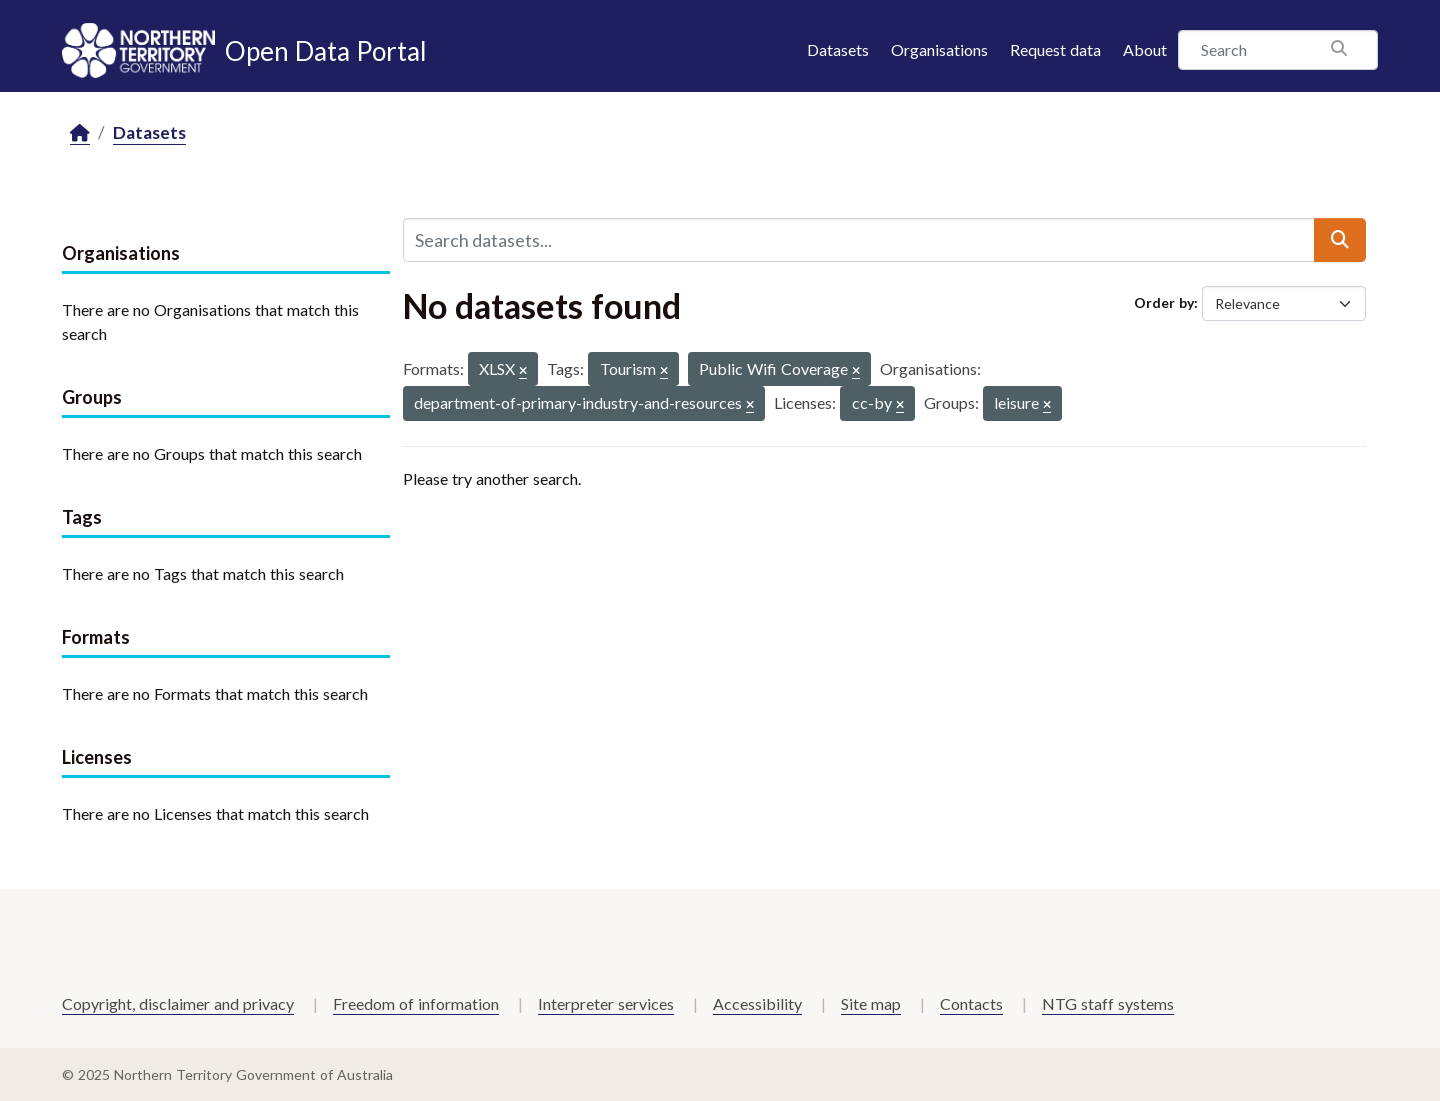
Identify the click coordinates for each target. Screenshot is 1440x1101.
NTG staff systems (1108, 1003)
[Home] (80, 133)
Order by (1164, 302)
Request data (1055, 49)
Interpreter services (606, 1003)
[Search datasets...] (859, 240)
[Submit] (1340, 240)
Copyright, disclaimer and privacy (178, 1003)
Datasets (838, 49)
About (1145, 49)
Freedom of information (416, 1003)
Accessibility (757, 1003)
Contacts (971, 1003)
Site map (871, 1003)
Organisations (939, 49)
